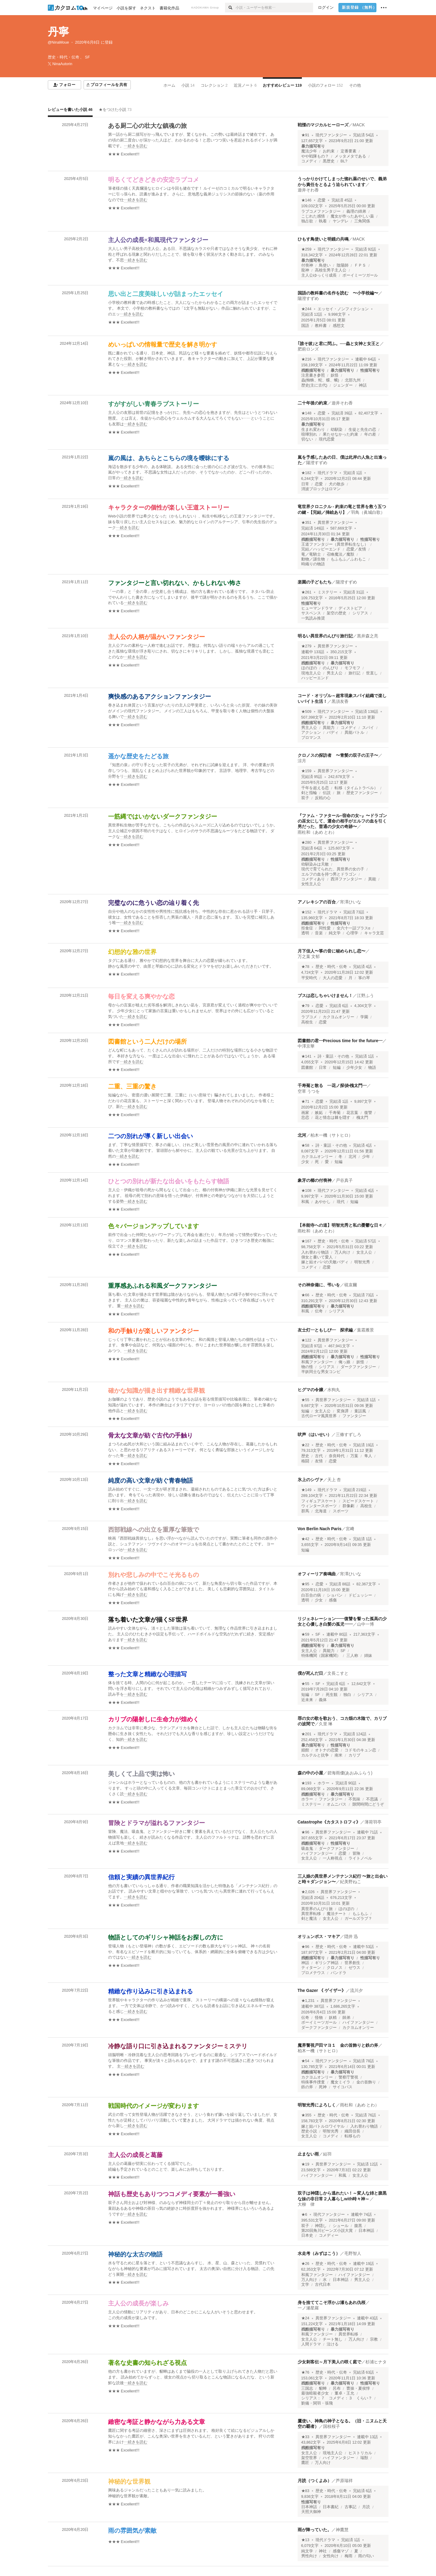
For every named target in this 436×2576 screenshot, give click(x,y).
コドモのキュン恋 (360, 1750)
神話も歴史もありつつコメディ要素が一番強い (171, 2194)
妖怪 (335, 375)
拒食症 (307, 928)
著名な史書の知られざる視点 (147, 2362)
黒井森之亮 (367, 635)
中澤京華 (306, 1046)
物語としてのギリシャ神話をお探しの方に (165, 1937)
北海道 (321, 1511)
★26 (305, 2264)
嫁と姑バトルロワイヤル (323, 2126)
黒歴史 (329, 161)
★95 (305, 1584)
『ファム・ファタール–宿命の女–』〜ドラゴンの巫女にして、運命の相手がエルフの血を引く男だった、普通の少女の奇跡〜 (342, 821)
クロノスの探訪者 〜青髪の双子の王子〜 (338, 755)
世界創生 (352, 1963)
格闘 (305, 1461)
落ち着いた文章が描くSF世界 (148, 1619)
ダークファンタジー (358, 1367)
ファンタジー (354, 1416)
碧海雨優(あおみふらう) (349, 1772)
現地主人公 (311, 673)
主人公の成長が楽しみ (138, 2303)
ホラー (323, 1783)
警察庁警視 (348, 2077)
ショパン (334, 1595)
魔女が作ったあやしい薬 (352, 216)
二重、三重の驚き (132, 1086)
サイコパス (342, 2087)
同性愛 (325, 928)
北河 (302, 1135)
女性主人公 (311, 884)
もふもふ (360, 1914)
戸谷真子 (344, 1180)
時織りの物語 (313, 564)
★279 (306, 646)
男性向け (309, 2556)
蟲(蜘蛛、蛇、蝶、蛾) (320, 380)
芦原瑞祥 (344, 2480)
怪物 (319, 2018)
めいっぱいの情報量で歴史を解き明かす (162, 344)
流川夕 (356, 1990)
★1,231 (308, 2001)
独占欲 (307, 221)
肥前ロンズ (308, 349)
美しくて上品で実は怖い (141, 1773)
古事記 (350, 2507)
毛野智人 (352, 2253)
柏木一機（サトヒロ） (331, 1135)
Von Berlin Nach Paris (320, 1528)
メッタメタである (350, 156)
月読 (366, 2507)
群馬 (305, 1511)
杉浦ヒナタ (376, 2361)
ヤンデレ (340, 221)
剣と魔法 (309, 1918)
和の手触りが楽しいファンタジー (153, 1331)
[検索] (230, 7)
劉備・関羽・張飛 (317, 2403)
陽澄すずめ (308, 298)
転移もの (352, 2136)
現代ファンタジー (331, 135)
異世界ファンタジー (335, 522)
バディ (333, 732)
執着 (323, 221)
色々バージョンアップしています (153, 1226)
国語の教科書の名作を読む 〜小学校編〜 (338, 293)
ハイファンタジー (317, 1853)
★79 (305, 1006)
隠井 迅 (351, 1936)
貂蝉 (323, 2388)
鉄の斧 (307, 2087)
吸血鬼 (307, 1848)
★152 (306, 912)
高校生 (307, 1022)
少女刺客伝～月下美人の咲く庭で (329, 2361)
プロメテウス (313, 1973)
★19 (305, 2164)
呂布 (337, 2388)
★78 (305, 967)
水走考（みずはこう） (319, 2253)
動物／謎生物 (313, 559)
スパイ (368, 728)
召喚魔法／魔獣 (340, 554)
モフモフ (352, 668)
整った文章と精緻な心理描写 (147, 1674)
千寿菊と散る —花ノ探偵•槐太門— (332, 1085)
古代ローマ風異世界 (319, 1416)
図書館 (307, 1067)
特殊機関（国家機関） (321, 1656)
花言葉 (352, 1113)
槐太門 (362, 1117)
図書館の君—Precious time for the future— (340, 1040)
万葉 (354, 1456)
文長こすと (337, 1673)
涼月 (302, 760)
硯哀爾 (350, 1284)
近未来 (307, 1700)
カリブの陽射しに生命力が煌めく (153, 1719)
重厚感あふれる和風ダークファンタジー (162, 1285)
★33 (305, 2437)
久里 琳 (326, 1723)
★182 (306, 473)
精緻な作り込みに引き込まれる (150, 1991)
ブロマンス (311, 738)
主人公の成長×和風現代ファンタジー (158, 240)
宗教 (374, 2339)
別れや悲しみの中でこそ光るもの (153, 1574)
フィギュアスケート (319, 1501)
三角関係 (362, 221)
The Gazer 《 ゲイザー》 (322, 1990)
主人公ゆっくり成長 (319, 275)
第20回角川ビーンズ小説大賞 (327, 2231)
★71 (305, 1101)
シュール (340, 2226)
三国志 (307, 2388)
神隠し (321, 2226)
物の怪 (307, 1367)
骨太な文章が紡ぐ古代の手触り (150, 1435)
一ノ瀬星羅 (308, 2307)
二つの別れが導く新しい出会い (150, 1136)
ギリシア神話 (327, 1963)
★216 (306, 359)
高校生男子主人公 (330, 270)
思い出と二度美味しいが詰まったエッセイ (165, 294)
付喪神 (307, 265)
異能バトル (354, 732)
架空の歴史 (336, 613)
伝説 (327, 793)
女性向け (331, 2556)
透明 (305, 933)
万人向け (342, 1252)
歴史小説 (309, 2131)
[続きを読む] (193, 140)
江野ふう (365, 995)
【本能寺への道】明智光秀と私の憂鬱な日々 (340, 1225)
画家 (305, 1113)
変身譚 (342, 1411)
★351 (306, 522)
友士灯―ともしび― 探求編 (325, 1330)
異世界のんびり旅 (317, 1909)
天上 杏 (334, 1479)
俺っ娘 (344, 1362)
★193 (306, 1783)
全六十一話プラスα (353, 928)
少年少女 (354, 1067)
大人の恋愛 (332, 978)
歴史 (305, 1456)
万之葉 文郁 (309, 956)
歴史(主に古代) (314, 385)
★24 (305, 2318)
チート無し (332, 2339)
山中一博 (365, 1624)
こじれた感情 (313, 216)
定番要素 (348, 151)
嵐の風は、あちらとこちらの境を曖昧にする (168, 458)
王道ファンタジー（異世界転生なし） (334, 544)
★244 (306, 309)
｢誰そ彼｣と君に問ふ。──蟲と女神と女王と (339, 343)
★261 (306, 592)
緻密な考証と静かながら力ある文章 (156, 2421)
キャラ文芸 (374, 933)
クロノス (334, 1968)
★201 (306, 1734)
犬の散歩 (337, 484)
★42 (305, 1539)
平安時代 (309, 978)
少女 (305, 1162)
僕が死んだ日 (310, 1673)
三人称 (352, 1656)
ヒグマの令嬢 (310, 1389)
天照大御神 (311, 2512)
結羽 (327, 2154)
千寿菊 (335, 1113)
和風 (305, 1202)
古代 (319, 1456)
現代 (341, 1202)
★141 (306, 1056)
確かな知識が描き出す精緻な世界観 (156, 1390)
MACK (359, 124)
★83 (305, 2491)
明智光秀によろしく (317, 2104)
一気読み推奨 (313, 618)
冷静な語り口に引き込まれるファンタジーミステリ (177, 2046)
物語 (372, 1067)
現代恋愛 (327, 439)
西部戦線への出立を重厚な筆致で (153, 1529)
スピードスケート (358, 1501)
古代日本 (323, 2284)
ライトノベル (360, 1858)
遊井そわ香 (308, 190)
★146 (306, 200)
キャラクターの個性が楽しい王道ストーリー (168, 507)
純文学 (335, 933)
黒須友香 (340, 701)
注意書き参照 (313, 375)
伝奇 (319, 1311)
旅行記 (354, 673)
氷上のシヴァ (310, 1479)
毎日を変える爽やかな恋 (141, 996)
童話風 (360, 1411)
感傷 (333, 1600)
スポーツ (340, 1511)
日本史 (307, 2235)
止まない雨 (308, 2154)
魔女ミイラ (340, 2082)
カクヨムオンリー (338, 1017)
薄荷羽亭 (373, 1822)
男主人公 (334, 673)
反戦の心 (323, 798)
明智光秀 (362, 1262)
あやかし (323, 1202)
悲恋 (305, 1117)
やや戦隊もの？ (315, 156)
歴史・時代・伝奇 (331, 967)
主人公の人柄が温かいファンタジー (156, 636)
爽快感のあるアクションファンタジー (159, 696)
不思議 (372, 1799)
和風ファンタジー (317, 1362)
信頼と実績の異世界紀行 (141, 1877)
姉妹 (368, 1656)
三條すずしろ (348, 1434)
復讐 (368, 1113)
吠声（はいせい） (315, 1434)
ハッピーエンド (315, 678)
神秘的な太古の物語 (135, 2254)
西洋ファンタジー (346, 879)
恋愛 (321, 200)
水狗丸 (333, 1389)
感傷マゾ (340, 2551)
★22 (305, 1445)
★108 (306, 1190)
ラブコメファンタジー (321, 211)
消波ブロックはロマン (321, 489)
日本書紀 (331, 2507)
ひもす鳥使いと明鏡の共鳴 (323, 239)
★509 (306, 712)
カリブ (354, 1755)
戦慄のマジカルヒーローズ (323, 124)
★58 (305, 1145)
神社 (323, 2551)
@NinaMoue (58, 42)
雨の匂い (366, 2556)
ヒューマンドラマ (317, 608)
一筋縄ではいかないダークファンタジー (162, 816)
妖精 (333, 2018)
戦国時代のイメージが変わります (153, 2105)
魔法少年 (309, 151)
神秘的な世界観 (129, 2481)
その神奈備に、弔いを (319, 1284)
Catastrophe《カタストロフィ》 (329, 1822)
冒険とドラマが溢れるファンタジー (156, 1823)
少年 (366, 1157)
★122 (306, 1340)
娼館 (305, 1750)
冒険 (356, 1853)
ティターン (311, 1968)
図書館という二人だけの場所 (147, 1041)
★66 (305, 1295)
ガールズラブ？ (358, 1918)
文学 (305, 2284)
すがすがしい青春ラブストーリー (153, 404)
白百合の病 (311, 1595)
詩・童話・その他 (333, 1056)
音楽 (319, 933)
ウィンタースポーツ (319, 1506)
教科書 (321, 326)
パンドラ (338, 1973)
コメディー (329, 2235)
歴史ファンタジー (362, 793)
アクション (311, 732)
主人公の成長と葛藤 (135, 2155)
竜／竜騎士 (311, 554)
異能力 (329, 728)
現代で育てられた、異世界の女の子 (332, 869)
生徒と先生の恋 (362, 429)
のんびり (331, 668)
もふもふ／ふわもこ (348, 559)
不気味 (354, 1799)
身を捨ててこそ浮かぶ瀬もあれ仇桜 (331, 2302)
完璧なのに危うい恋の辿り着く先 (153, 902)
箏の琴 (364, 978)
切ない (307, 439)
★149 (306, 1490)
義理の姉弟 (356, 211)
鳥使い (325, 265)
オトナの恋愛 (327, 1750)
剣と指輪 (309, 793)
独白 (347, 1695)
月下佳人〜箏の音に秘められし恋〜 (331, 951)
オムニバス (336, 1804)
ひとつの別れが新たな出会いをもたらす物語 (168, 1181)
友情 (319, 1461)
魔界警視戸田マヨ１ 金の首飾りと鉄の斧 (338, 2045)
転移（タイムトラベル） (356, 788)
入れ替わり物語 (315, 1252)
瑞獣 (364, 2458)
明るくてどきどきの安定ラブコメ (153, 179)
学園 (364, 1017)
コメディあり (313, 879)
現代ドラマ (327, 473)
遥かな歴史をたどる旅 (138, 756)
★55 (305, 1400)
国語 (305, 326)
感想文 (339, 326)
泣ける (333, 2344)
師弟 (346, 2018)
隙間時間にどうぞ (368, 1804)
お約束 (329, 151)
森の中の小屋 (310, 1772)
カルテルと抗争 (315, 1755)
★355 (306, 2115)
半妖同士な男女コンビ (321, 1372)
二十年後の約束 (312, 403)
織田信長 (352, 2131)
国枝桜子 (331, 2426)
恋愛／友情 (356, 549)
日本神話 (366, 2231)
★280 (306, 842)
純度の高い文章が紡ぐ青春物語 (150, 1480)
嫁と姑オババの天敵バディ (324, 1262)
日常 (305, 484)
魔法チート (336, 1914)
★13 (305, 2540)
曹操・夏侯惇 (358, 2388)
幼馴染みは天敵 (315, 864)
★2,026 (308, 1892)
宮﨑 (350, 1528)
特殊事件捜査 (313, 2082)
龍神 (305, 270)
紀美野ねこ (350, 1881)
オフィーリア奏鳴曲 (317, 1573)
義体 (323, 1700)
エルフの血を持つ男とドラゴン (328, 874)
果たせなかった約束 (340, 434)
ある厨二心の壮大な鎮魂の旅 (147, 125)
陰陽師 (342, 265)
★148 (306, 413)
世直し (372, 673)
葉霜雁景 (365, 1330)
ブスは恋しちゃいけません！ (325, 995)
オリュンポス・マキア (319, 1936)
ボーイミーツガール (360, 275)
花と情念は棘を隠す (332, 1117)
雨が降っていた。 (315, 2529)
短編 (337, 1067)
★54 (305, 2061)
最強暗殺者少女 (315, 2393)
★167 (306, 1241)
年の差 (370, 434)
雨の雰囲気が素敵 (132, 2530)
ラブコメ (309, 1017)
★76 (305, 2372)
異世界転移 (311, 1914)
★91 (305, 135)
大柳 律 (306, 2204)
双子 (305, 798)
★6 (304, 2214)
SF (317, 1634)
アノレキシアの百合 (317, 901)
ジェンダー (343, 385)
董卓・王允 (344, 2393)
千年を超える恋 (315, 788)
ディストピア (350, 608)
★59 (305, 1634)
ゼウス (354, 1968)
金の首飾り (366, 2082)
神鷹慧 (342, 2529)
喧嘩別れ (309, 434)
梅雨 (348, 2556)
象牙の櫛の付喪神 (315, 1180)
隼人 (368, 1456)
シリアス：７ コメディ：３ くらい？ (336, 2398)
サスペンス (311, 613)
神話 (363, 385)
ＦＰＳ (360, 265)
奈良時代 (337, 1456)
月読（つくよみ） (315, 2480)
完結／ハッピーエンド (321, 549)
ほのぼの (309, 668)
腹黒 (358, 2226)
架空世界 (309, 2458)
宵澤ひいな (350, 901)
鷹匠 (305, 2463)
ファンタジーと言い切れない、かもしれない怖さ (174, 583)
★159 (306, 771)
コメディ (309, 161)
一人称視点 (332, 1858)
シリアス (360, 613)
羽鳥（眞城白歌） (368, 512)
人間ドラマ (311, 2344)
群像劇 (348, 1506)
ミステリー (327, 592)
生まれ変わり (313, 429)
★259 (306, 249)
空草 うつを (309, 1091)
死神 (323, 2087)
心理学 (352, 933)
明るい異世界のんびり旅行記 (325, 635)
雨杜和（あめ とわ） (317, 832)
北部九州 (353, 380)
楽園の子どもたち (315, 582)
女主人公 (364, 1252)
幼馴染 (336, 429)
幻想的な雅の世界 (132, 952)
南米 (338, 1755)
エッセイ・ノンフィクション (343, 309)
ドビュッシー (360, 1595)
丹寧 (58, 32)
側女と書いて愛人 (317, 1257)
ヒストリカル (360, 2453)
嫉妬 (319, 1113)
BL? (344, 161)
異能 (372, 879)
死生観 (332, 1695)
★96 (305, 1832)
